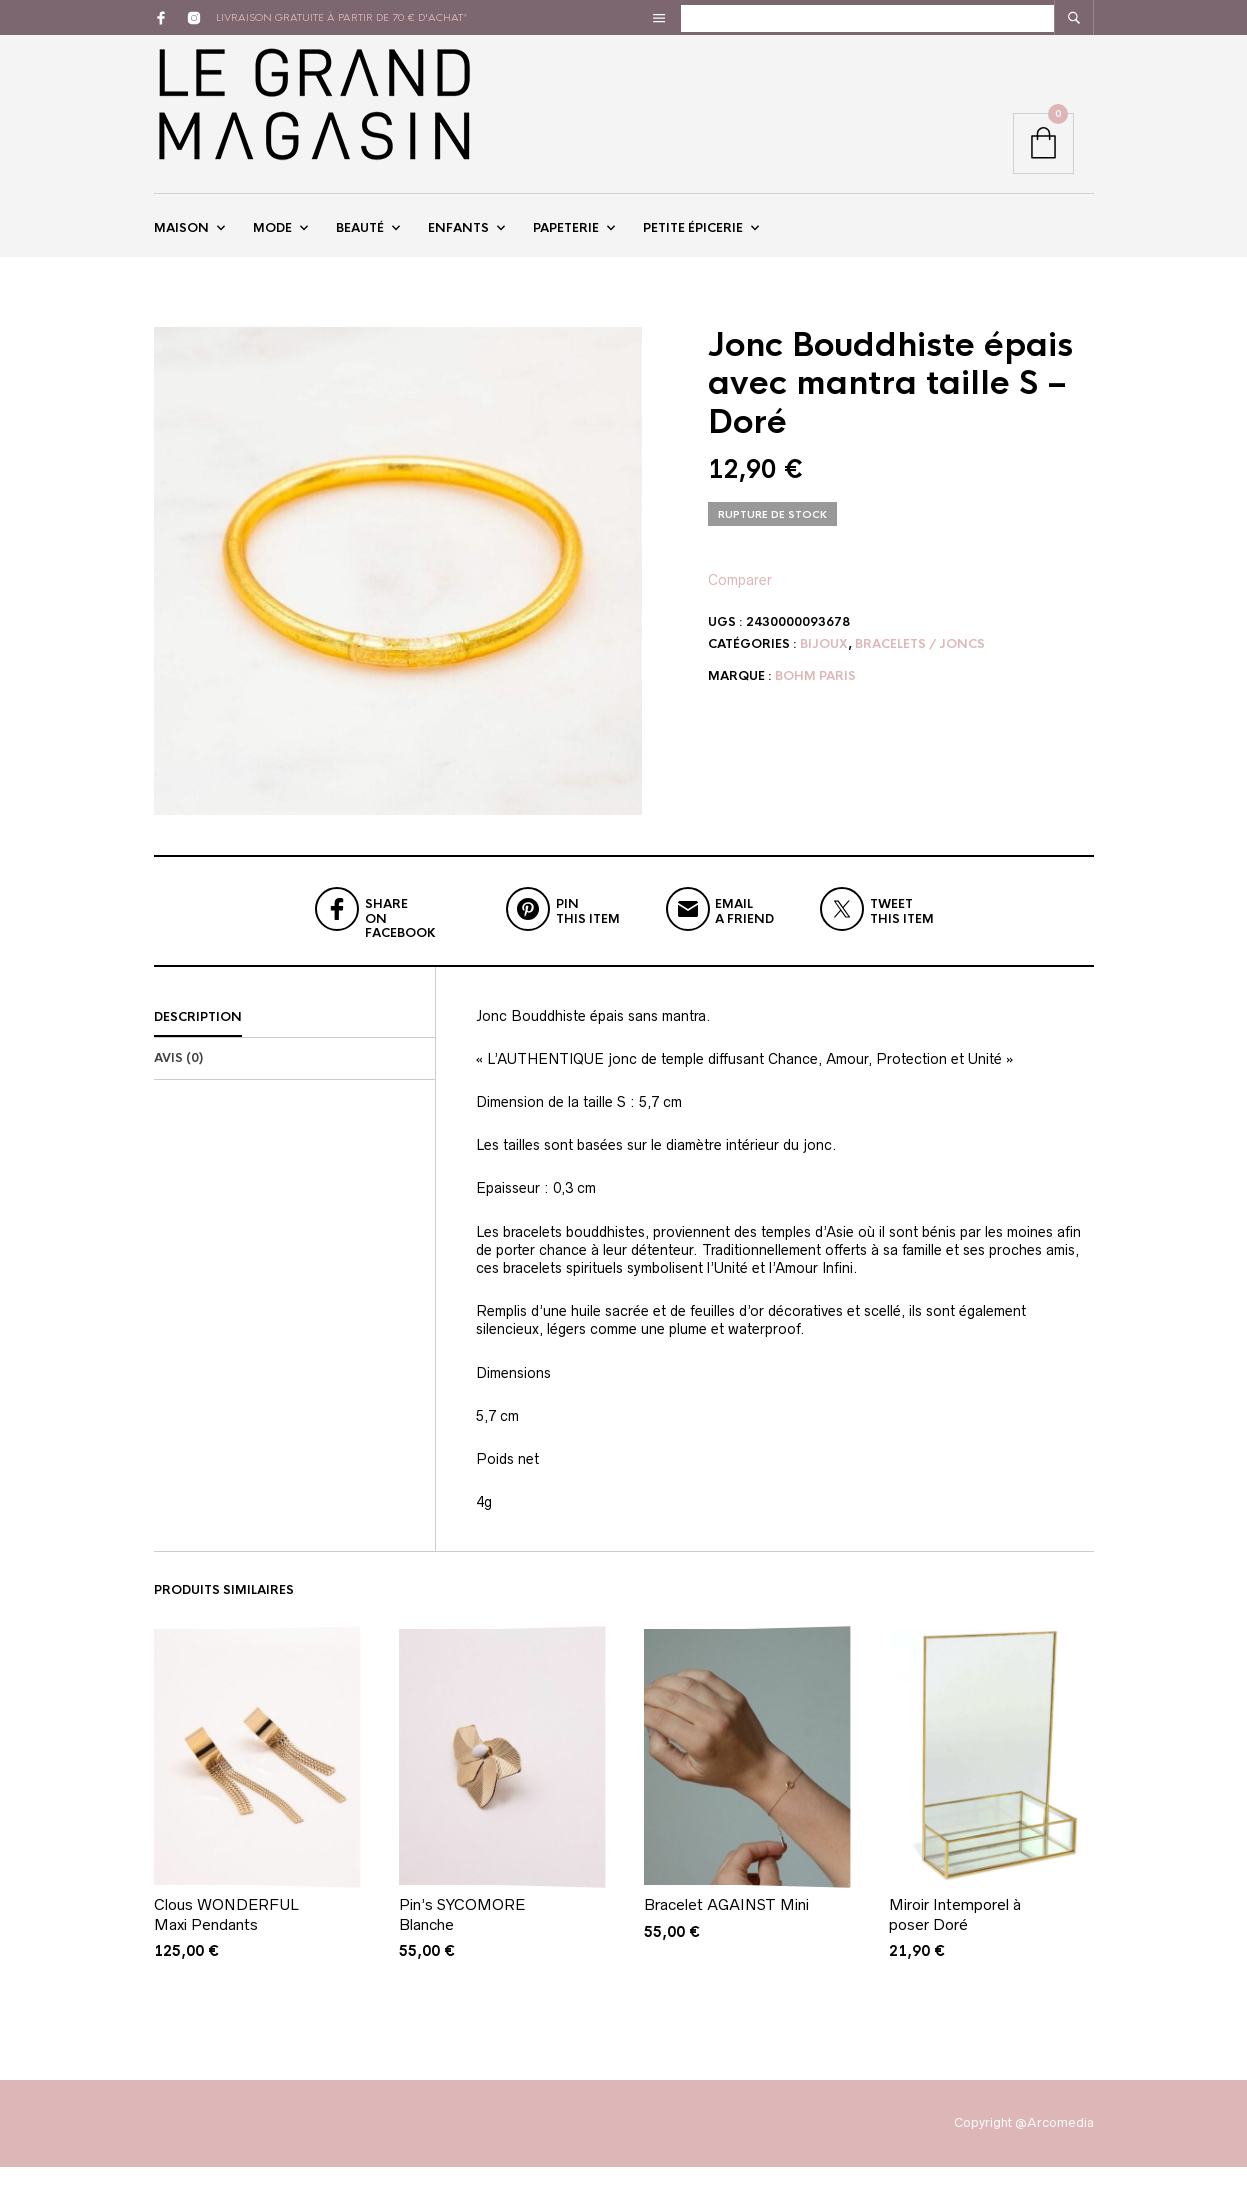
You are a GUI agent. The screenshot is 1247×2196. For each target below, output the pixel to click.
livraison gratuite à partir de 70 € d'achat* (342, 17)
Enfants (458, 243)
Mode (272, 243)
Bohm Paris (815, 705)
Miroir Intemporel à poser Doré (955, 1944)
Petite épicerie (693, 243)
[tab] (294, 1047)
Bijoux (824, 673)
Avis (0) (178, 1088)
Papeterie (566, 243)
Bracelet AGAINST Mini (726, 1934)
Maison (181, 243)
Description (198, 1046)
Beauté (360, 243)
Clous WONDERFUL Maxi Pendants (226, 1944)
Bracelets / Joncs (920, 673)
